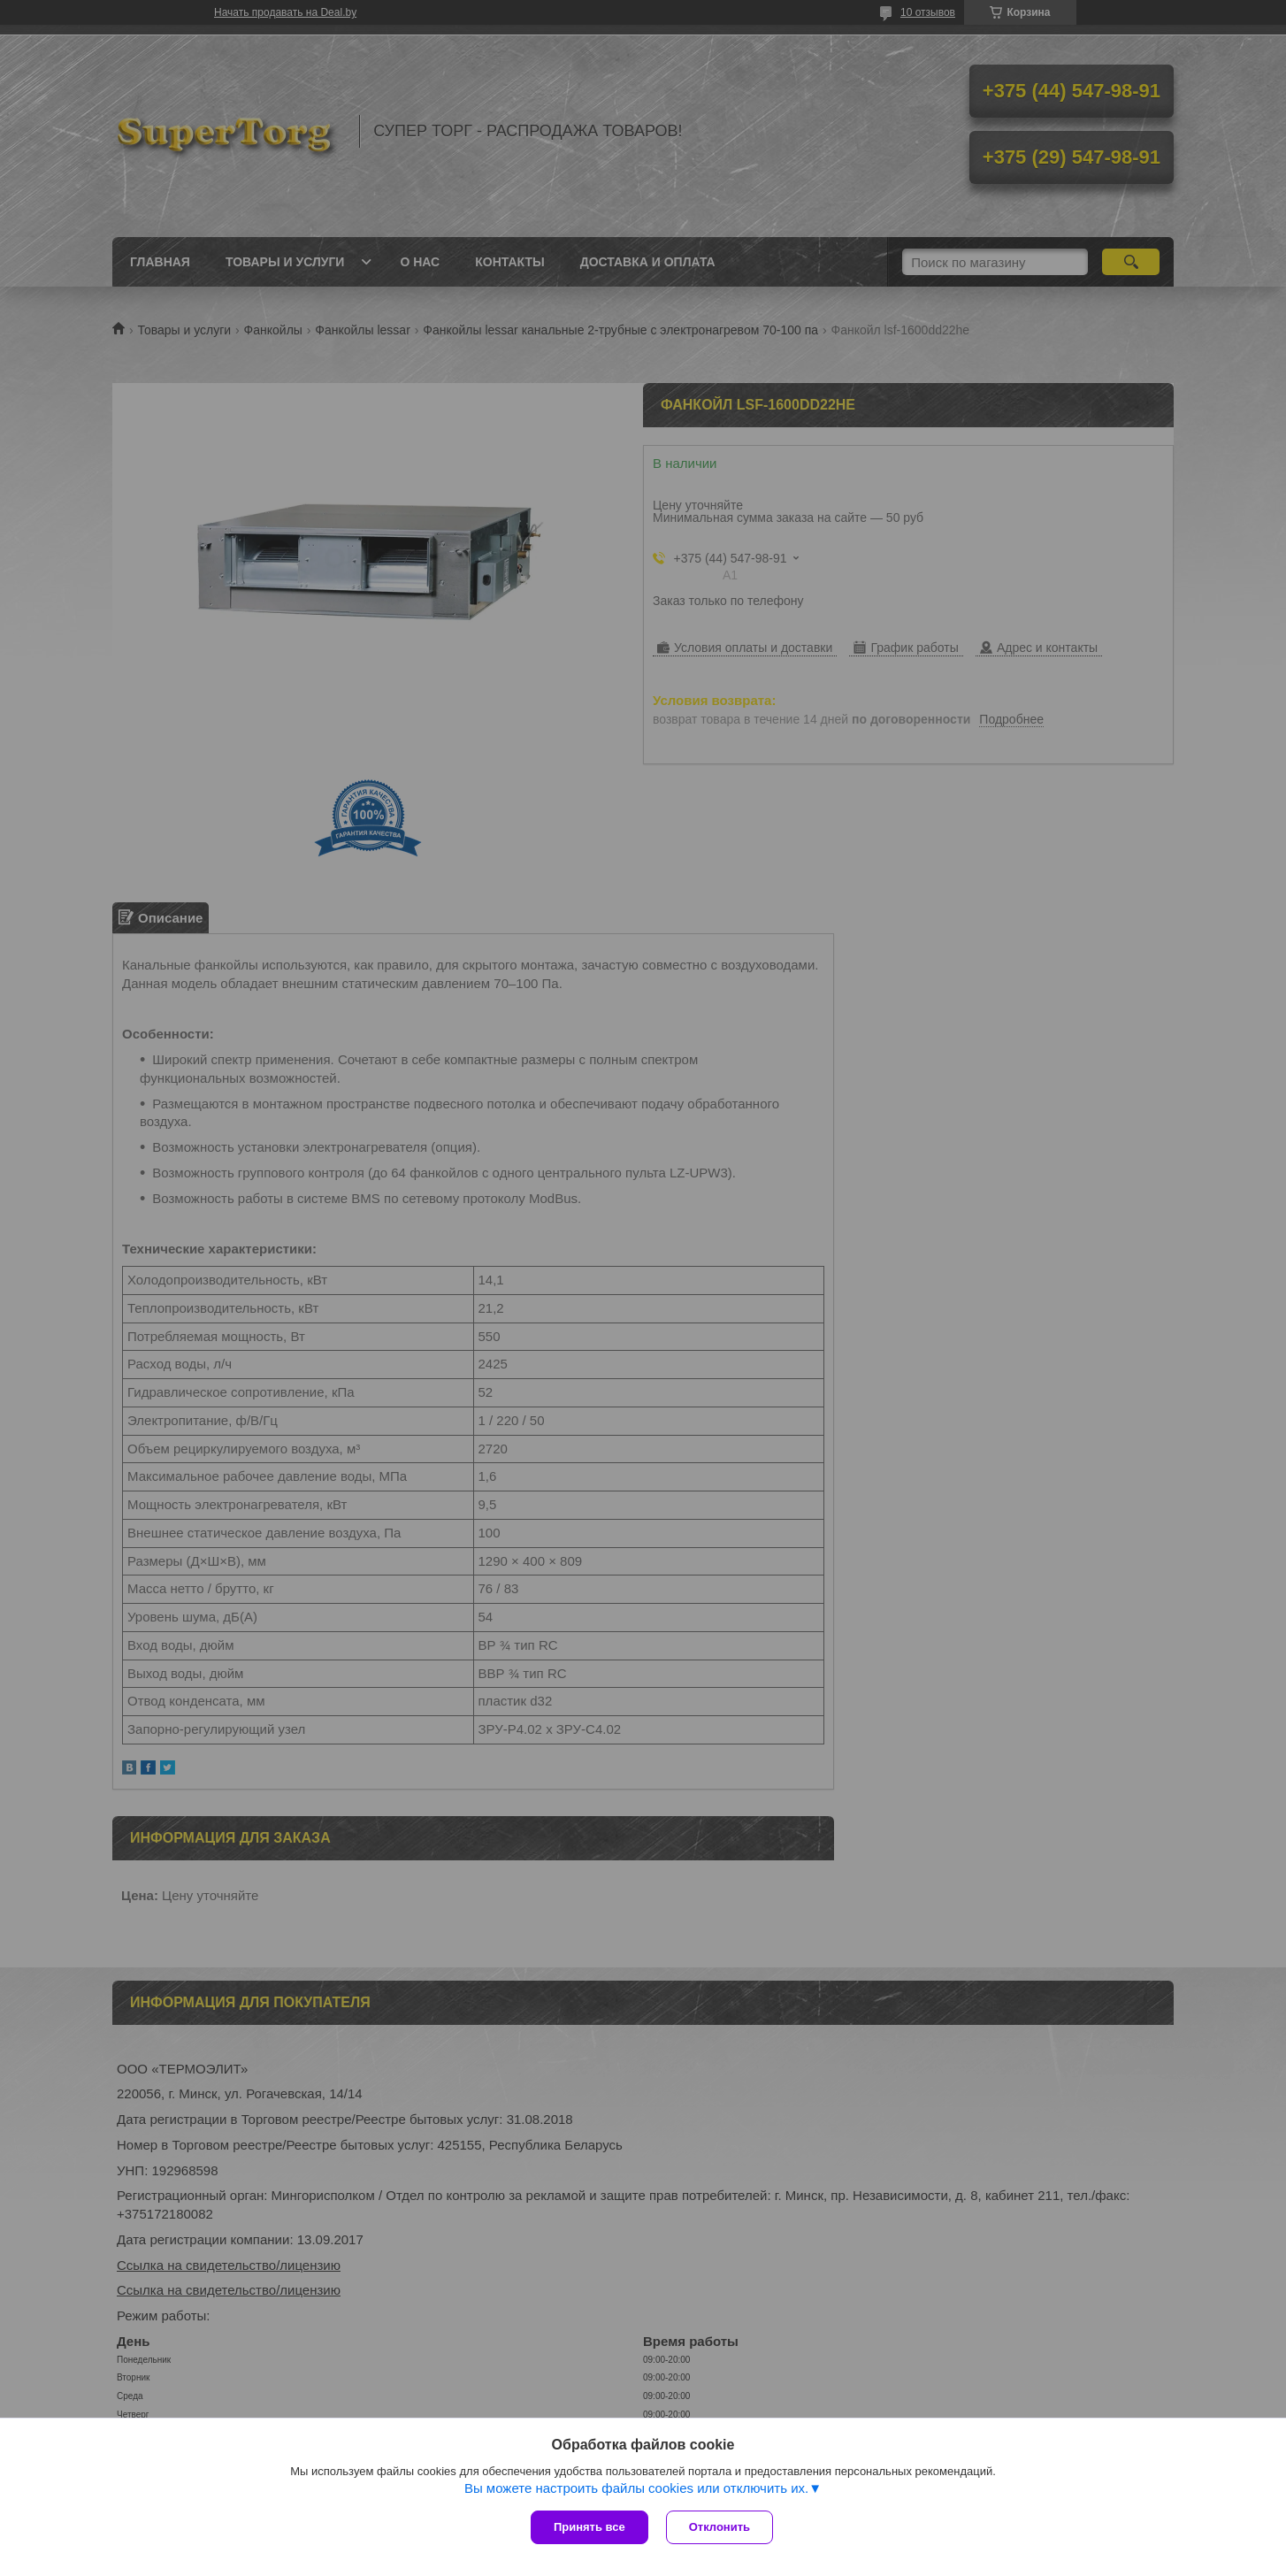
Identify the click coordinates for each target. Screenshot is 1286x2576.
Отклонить (719, 2527)
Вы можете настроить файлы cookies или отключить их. (636, 2488)
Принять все (589, 2527)
